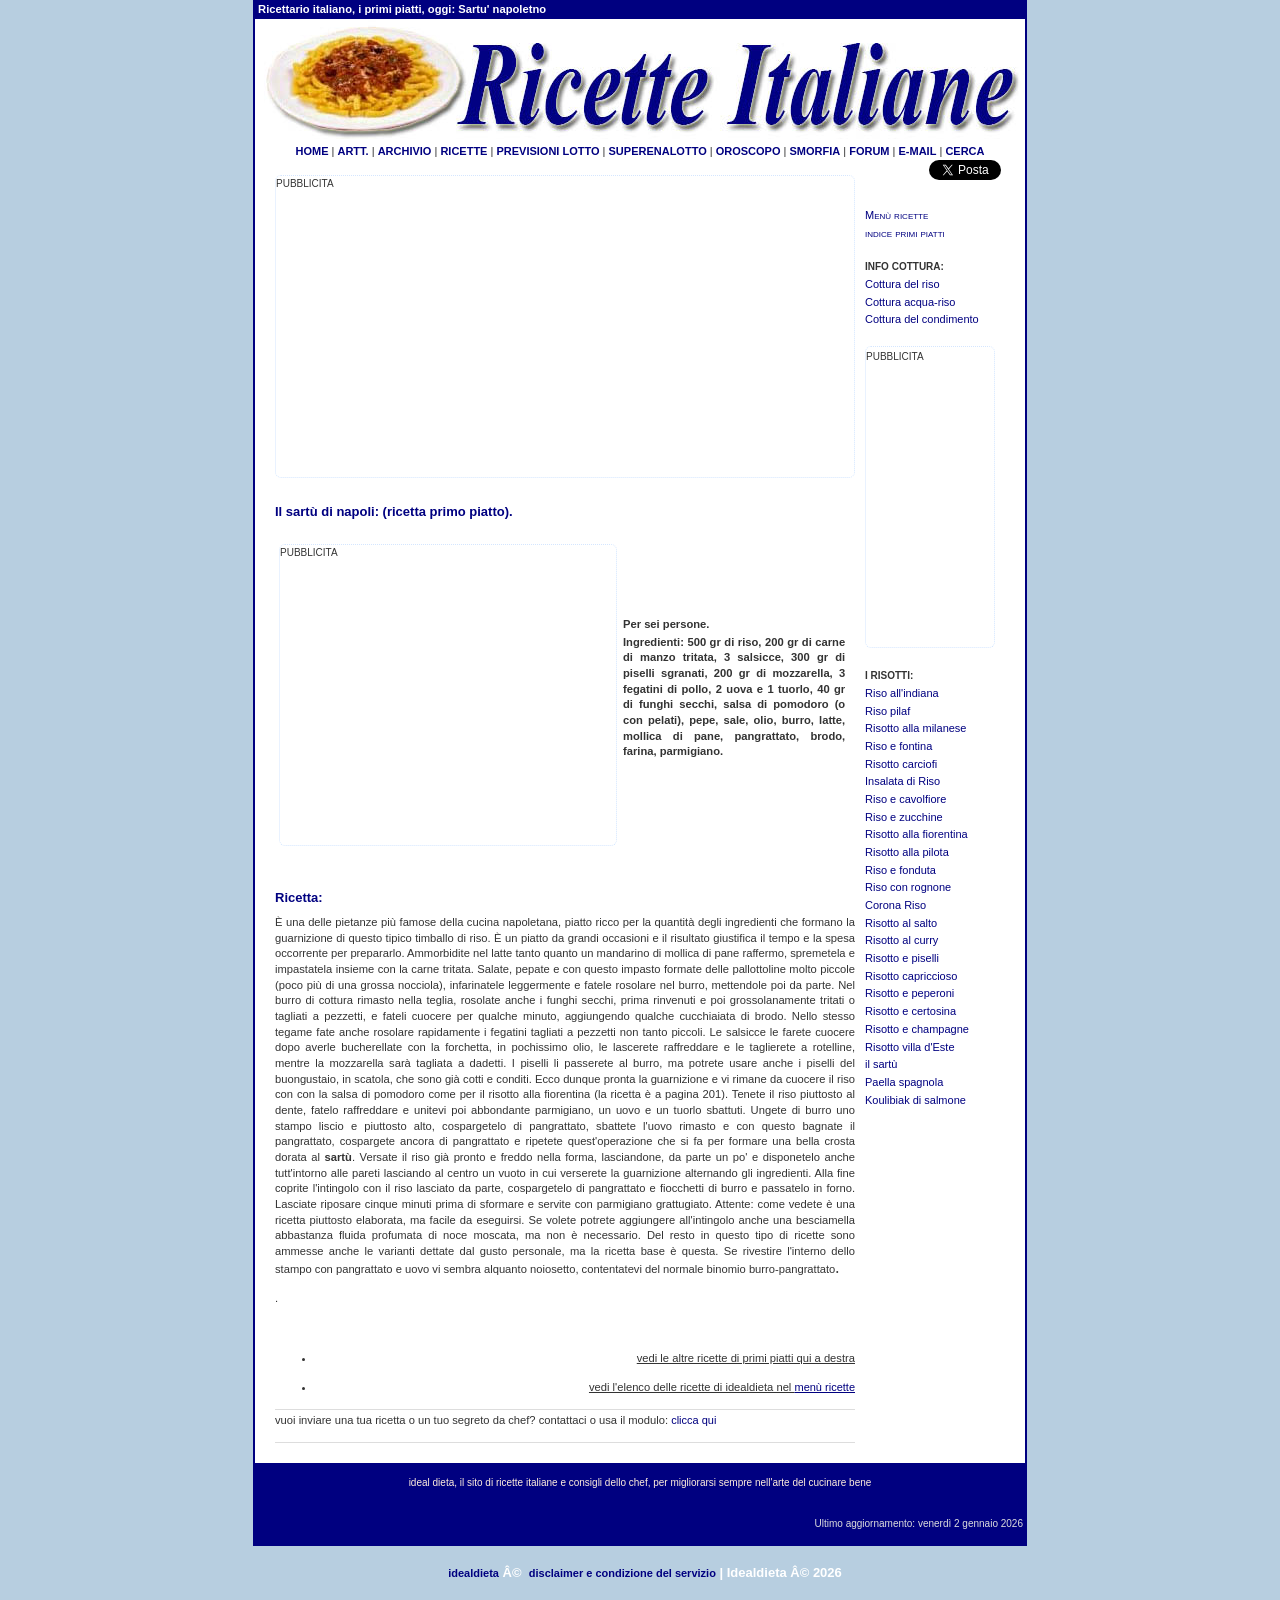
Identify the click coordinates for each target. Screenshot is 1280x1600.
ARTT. (352, 151)
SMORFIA (814, 151)
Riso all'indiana (902, 693)
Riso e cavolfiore (905, 799)
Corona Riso (895, 905)
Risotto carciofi (901, 764)
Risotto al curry (901, 940)
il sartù (881, 1064)
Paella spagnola (904, 1082)
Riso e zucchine (904, 817)
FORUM (869, 151)
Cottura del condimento (922, 319)
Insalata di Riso (902, 781)
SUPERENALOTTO (658, 151)
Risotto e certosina (910, 1011)
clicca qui (693, 1420)
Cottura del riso (902, 284)
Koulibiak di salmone (915, 1100)
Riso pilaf (887, 711)
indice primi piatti (905, 233)
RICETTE (462, 151)
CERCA (964, 151)
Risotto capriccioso (911, 976)
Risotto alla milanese (916, 728)
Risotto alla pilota (907, 852)
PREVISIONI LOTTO (547, 151)
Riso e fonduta (900, 870)
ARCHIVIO (405, 151)
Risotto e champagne (917, 1029)
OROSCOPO (748, 151)
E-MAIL (918, 151)
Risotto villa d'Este (910, 1047)
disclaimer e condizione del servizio (622, 1573)
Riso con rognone (908, 887)
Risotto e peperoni (909, 993)
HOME (311, 151)
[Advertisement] (444, 332)
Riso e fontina (898, 746)
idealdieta (473, 1573)
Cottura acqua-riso (910, 302)
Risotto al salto (901, 923)
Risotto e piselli (902, 958)
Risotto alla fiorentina (916, 834)
